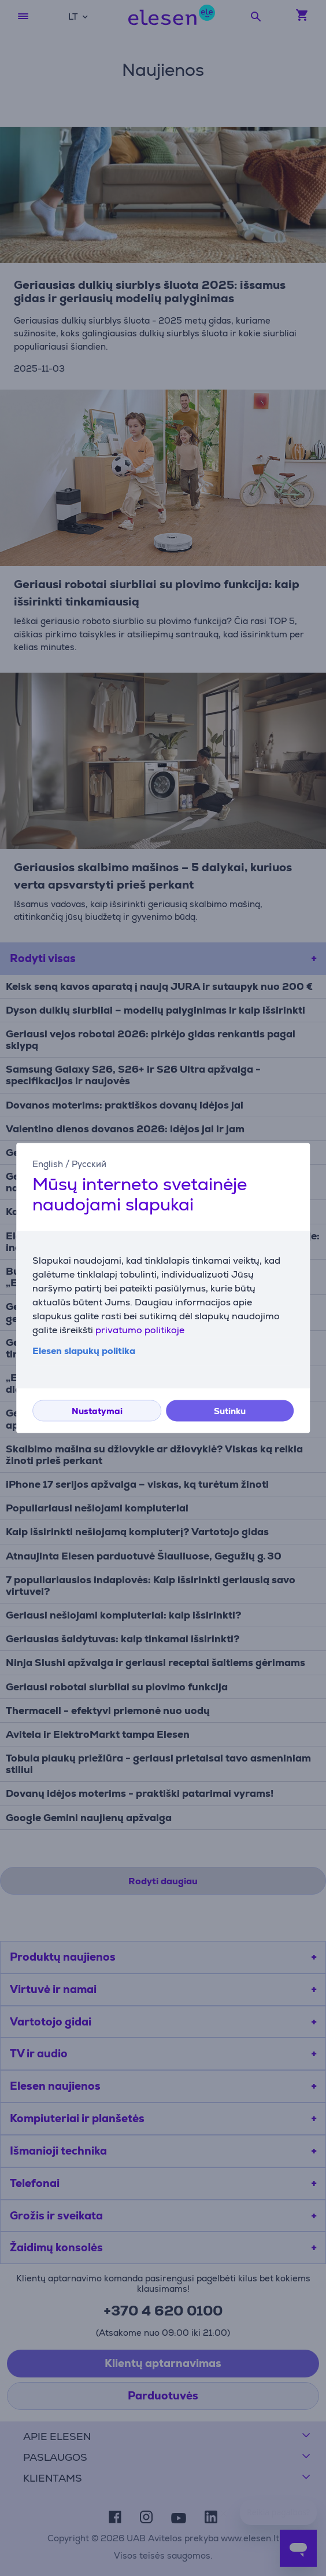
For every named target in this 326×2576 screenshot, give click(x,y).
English (47, 1163)
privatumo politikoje (139, 1330)
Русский (89, 1163)
